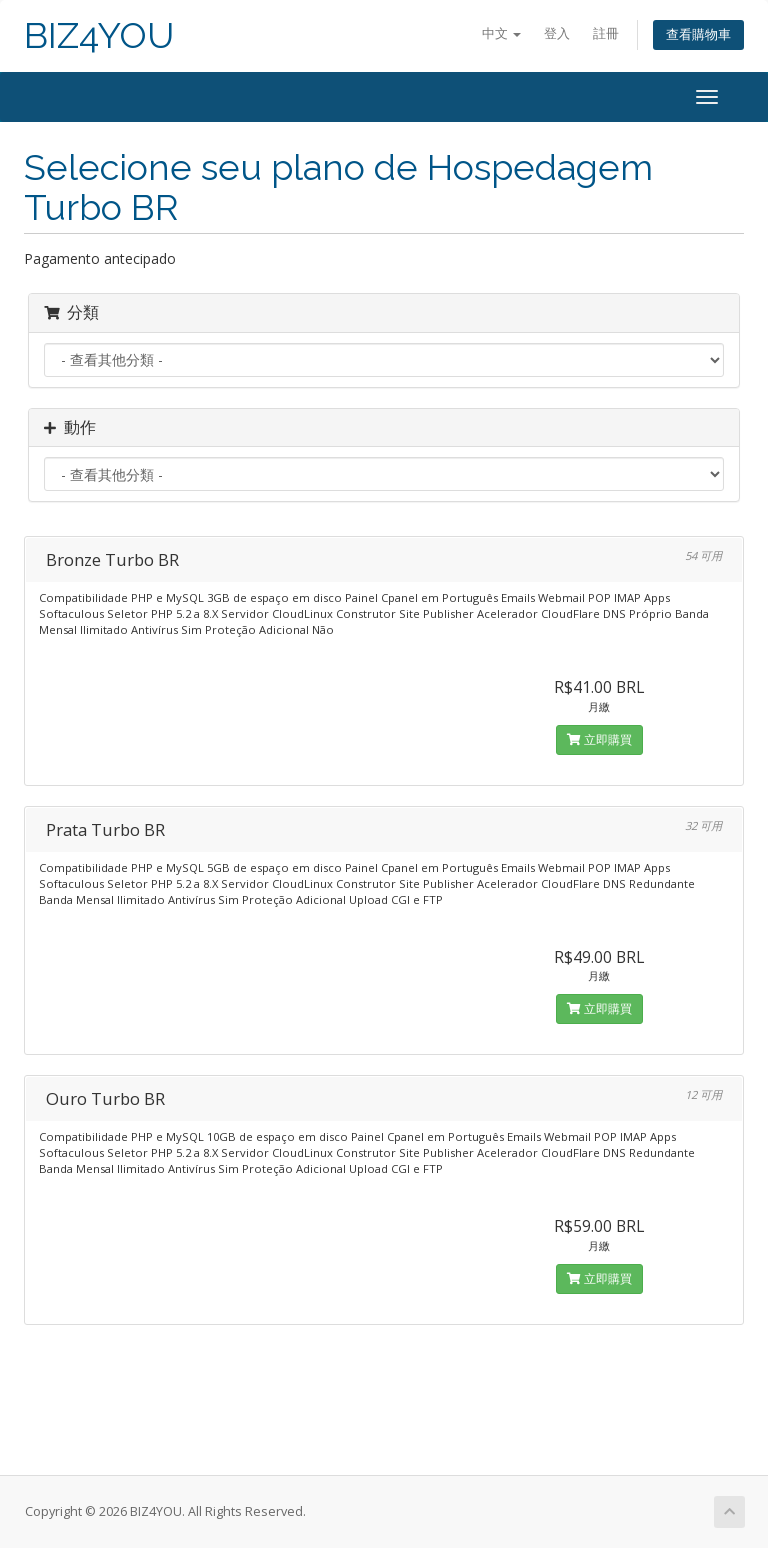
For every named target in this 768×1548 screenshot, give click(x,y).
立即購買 (599, 739)
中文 (501, 33)
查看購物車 (698, 34)
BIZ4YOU (99, 35)
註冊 (606, 33)
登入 (557, 33)
